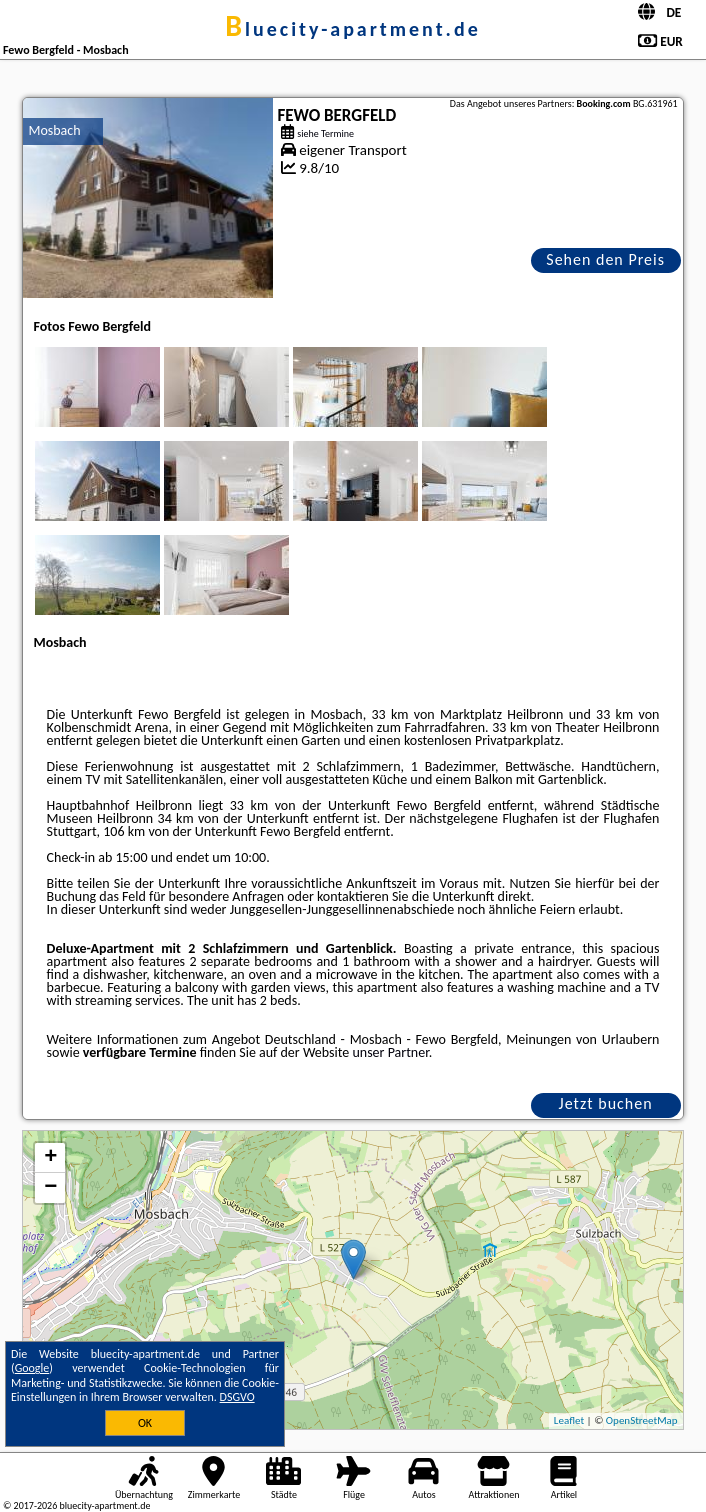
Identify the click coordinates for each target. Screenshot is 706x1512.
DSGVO (237, 1397)
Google (32, 1368)
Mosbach (54, 130)
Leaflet (569, 1420)
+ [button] (50, 1158)
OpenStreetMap (642, 1420)
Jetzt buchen (606, 1103)
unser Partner (390, 1052)
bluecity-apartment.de (353, 29)
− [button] (50, 1188)
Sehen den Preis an (605, 261)
